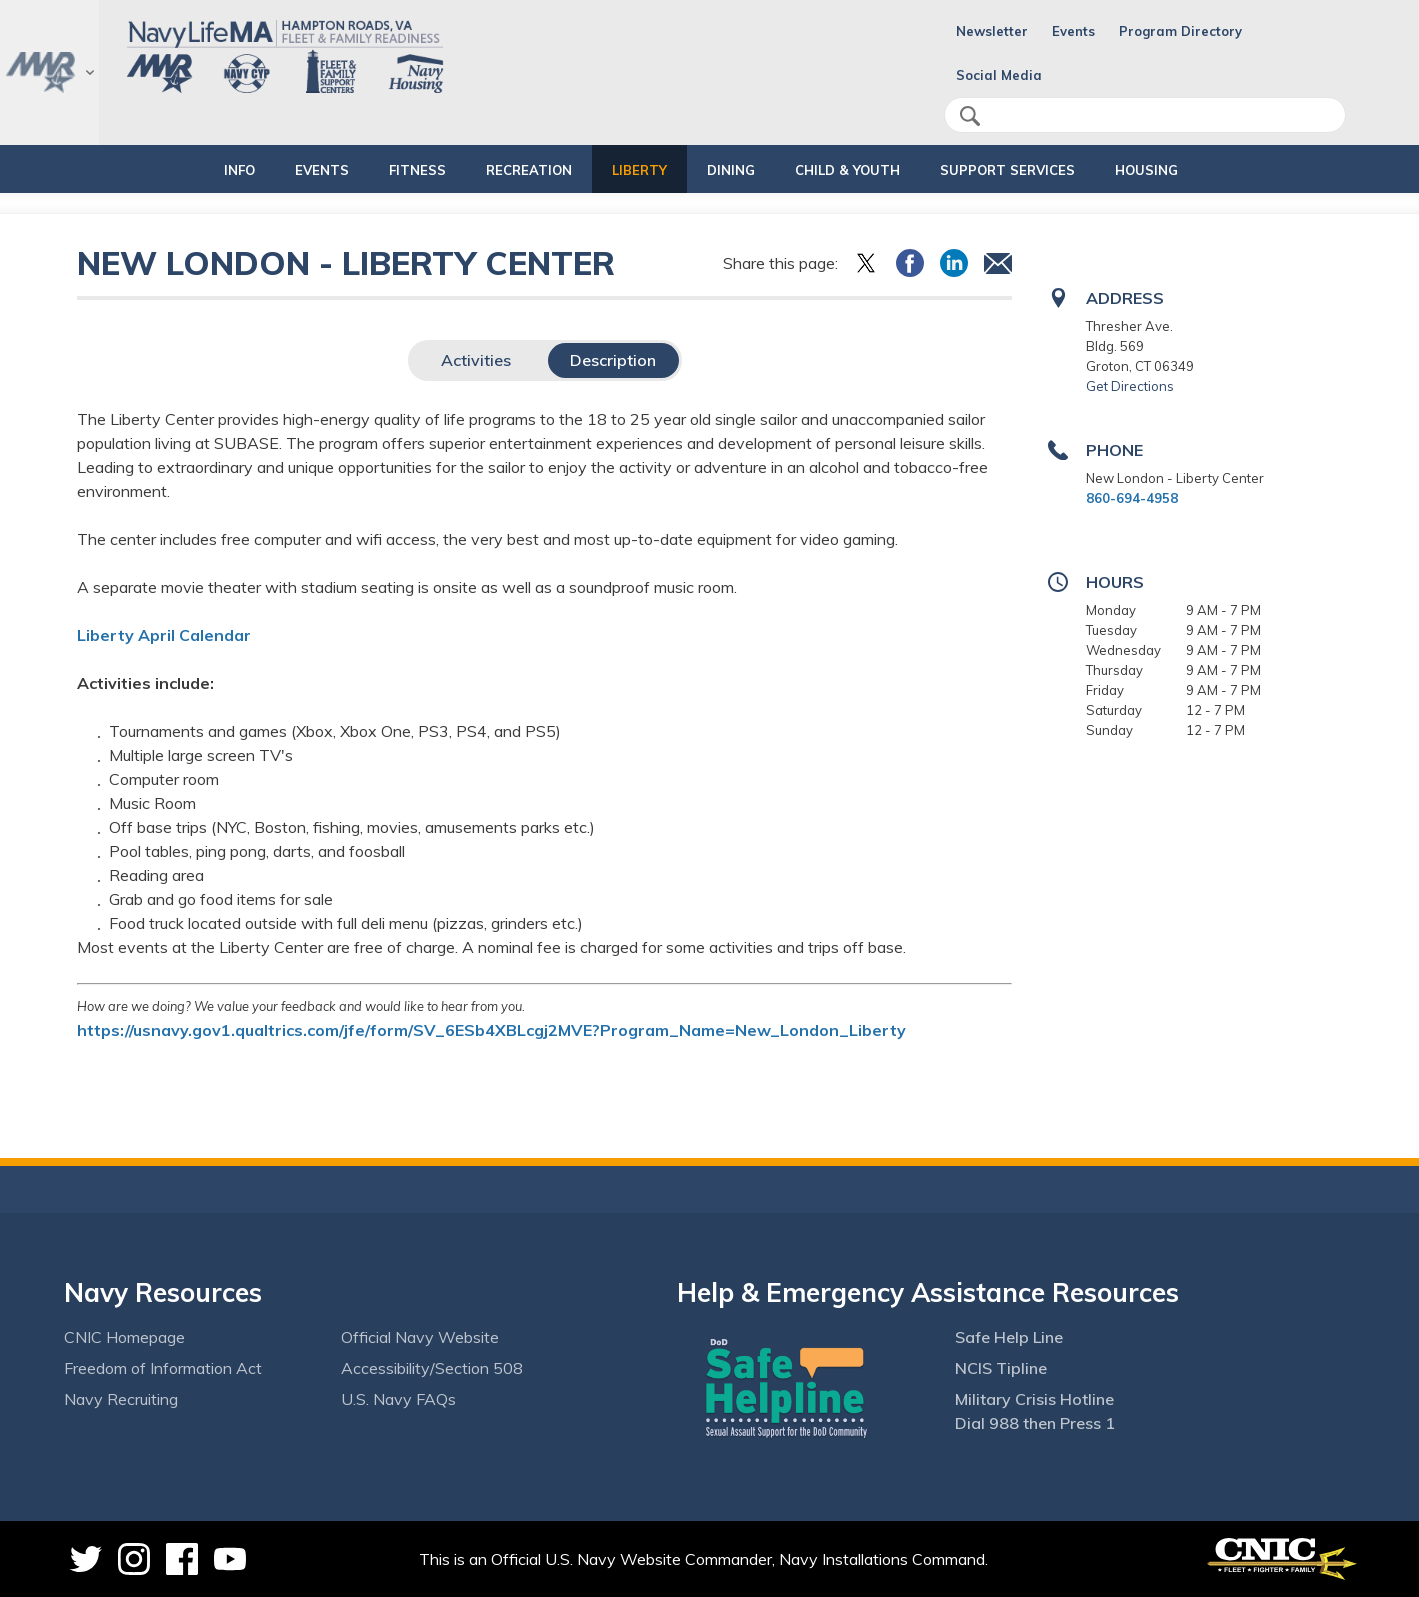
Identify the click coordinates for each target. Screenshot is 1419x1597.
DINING (731, 170)
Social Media (999, 75)
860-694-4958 (1132, 498)
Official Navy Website (420, 1337)
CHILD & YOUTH (864, 170)
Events (1073, 31)
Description (613, 360)
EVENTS (288, 170)
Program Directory (1180, 31)
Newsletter (992, 31)
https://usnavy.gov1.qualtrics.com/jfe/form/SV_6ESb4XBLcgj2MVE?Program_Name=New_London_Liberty (491, 1030)
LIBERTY (639, 170)
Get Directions (1130, 386)
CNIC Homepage (124, 1337)
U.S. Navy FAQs (398, 1399)
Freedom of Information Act (163, 1368)
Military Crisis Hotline (1034, 1399)
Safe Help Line (1009, 1337)
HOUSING (1197, 170)
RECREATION (512, 170)
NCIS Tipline (1001, 1368)
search (970, 116)
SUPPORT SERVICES (1041, 170)
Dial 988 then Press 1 (1035, 1423)
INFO (188, 170)
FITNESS (383, 170)
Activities (476, 360)
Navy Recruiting (121, 1399)
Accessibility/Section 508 (432, 1368)
